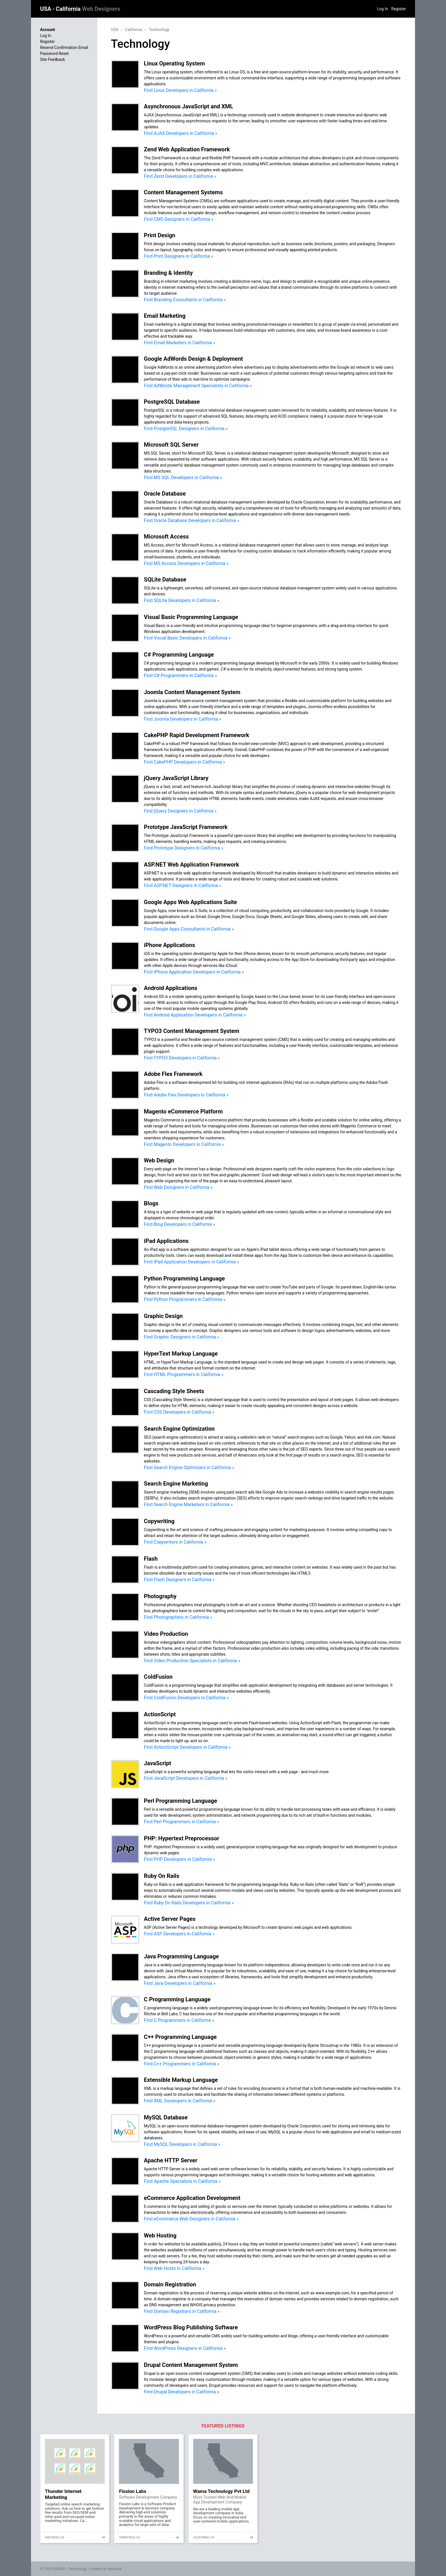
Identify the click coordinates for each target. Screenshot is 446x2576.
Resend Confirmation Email (64, 47)
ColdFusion (158, 1676)
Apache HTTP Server (170, 2160)
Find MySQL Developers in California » (182, 2144)
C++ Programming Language (180, 2036)
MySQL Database (166, 2117)
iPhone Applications (169, 945)
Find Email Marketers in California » (179, 342)
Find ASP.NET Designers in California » (182, 885)
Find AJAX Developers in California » (180, 133)
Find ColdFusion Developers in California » (186, 1697)
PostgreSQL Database (172, 401)
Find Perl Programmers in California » (181, 1821)
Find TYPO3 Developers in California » (182, 1058)
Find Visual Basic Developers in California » (187, 638)
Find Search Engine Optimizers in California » (189, 1467)
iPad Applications (166, 1241)
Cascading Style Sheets (174, 1391)
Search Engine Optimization (179, 1428)
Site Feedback (52, 59)
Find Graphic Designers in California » (181, 1337)
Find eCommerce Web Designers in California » (191, 2219)
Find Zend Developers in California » (180, 176)
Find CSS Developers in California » (179, 1412)
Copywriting (159, 1521)
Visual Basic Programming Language (191, 617)
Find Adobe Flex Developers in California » (186, 1095)
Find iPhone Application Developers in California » (194, 972)
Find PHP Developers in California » (179, 1859)
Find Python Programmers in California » (184, 1299)
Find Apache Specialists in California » (182, 2181)
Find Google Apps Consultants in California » (189, 929)
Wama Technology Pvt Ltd (221, 2491)
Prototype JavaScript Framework (186, 827)
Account (47, 29)
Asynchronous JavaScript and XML (188, 106)
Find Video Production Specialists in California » (192, 1660)
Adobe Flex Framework (173, 1074)
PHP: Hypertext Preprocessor (181, 1838)
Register (398, 9)
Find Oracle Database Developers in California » (191, 520)
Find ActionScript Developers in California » (187, 1747)
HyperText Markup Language (181, 1353)
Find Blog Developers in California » (179, 1224)
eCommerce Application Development (192, 2198)
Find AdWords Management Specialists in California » (198, 385)
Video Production (166, 1633)
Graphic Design (163, 1316)
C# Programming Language (179, 654)
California (88, 8)
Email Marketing (164, 315)
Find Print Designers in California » (178, 256)
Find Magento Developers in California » (184, 1144)
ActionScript (160, 1714)
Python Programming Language (184, 1278)
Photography (160, 1596)
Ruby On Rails (161, 1875)
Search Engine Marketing (176, 1483)
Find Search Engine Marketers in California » (188, 1504)
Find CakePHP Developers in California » (184, 762)
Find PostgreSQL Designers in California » (186, 428)
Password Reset (54, 53)
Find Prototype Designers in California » (183, 848)
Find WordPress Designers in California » (185, 2348)
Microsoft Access (166, 536)
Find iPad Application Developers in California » (191, 1262)
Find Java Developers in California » (180, 1983)
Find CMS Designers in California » (178, 219)
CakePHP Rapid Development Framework (196, 735)
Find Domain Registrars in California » (182, 2311)
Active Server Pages (169, 1918)
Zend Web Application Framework (187, 149)
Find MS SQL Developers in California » (183, 477)
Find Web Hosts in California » (174, 2268)
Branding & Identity (168, 272)
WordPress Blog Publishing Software (191, 2327)
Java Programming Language (181, 1956)
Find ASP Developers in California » (179, 1933)
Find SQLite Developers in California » (181, 600)
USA (46, 8)
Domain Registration (170, 2284)
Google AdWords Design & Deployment (193, 358)
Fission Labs (132, 2491)
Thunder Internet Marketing (63, 2494)
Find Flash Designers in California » (179, 1579)
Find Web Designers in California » (178, 1187)
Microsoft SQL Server (171, 444)
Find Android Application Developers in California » (195, 1015)
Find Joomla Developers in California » (182, 719)
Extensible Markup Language (181, 2079)
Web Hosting (160, 2235)
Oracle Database (165, 493)
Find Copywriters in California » (175, 1542)
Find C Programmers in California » (179, 2020)
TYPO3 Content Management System (191, 1031)
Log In (382, 9)
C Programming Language (177, 1999)
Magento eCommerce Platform (183, 1111)
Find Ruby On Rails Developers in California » (189, 1902)
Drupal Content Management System (191, 2364)
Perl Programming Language (180, 1800)
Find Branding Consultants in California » (185, 299)
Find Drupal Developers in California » (181, 2391)
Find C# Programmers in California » (180, 675)
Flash (151, 1558)
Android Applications (170, 988)
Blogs (151, 1203)
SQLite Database (165, 579)
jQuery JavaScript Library (176, 778)
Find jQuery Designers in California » (180, 811)
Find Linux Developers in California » (180, 90)
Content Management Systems (183, 192)
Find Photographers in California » (178, 1617)
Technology (159, 29)
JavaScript (157, 1763)
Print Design (159, 235)
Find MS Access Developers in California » (186, 563)
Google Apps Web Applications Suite (190, 902)
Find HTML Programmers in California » (184, 1374)
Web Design (159, 1160)
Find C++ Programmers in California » (181, 2063)
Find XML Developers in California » (179, 2100)
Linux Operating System (174, 63)
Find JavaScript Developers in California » (185, 1778)
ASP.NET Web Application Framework (191, 864)
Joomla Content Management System (192, 692)
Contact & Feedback (106, 2569)
